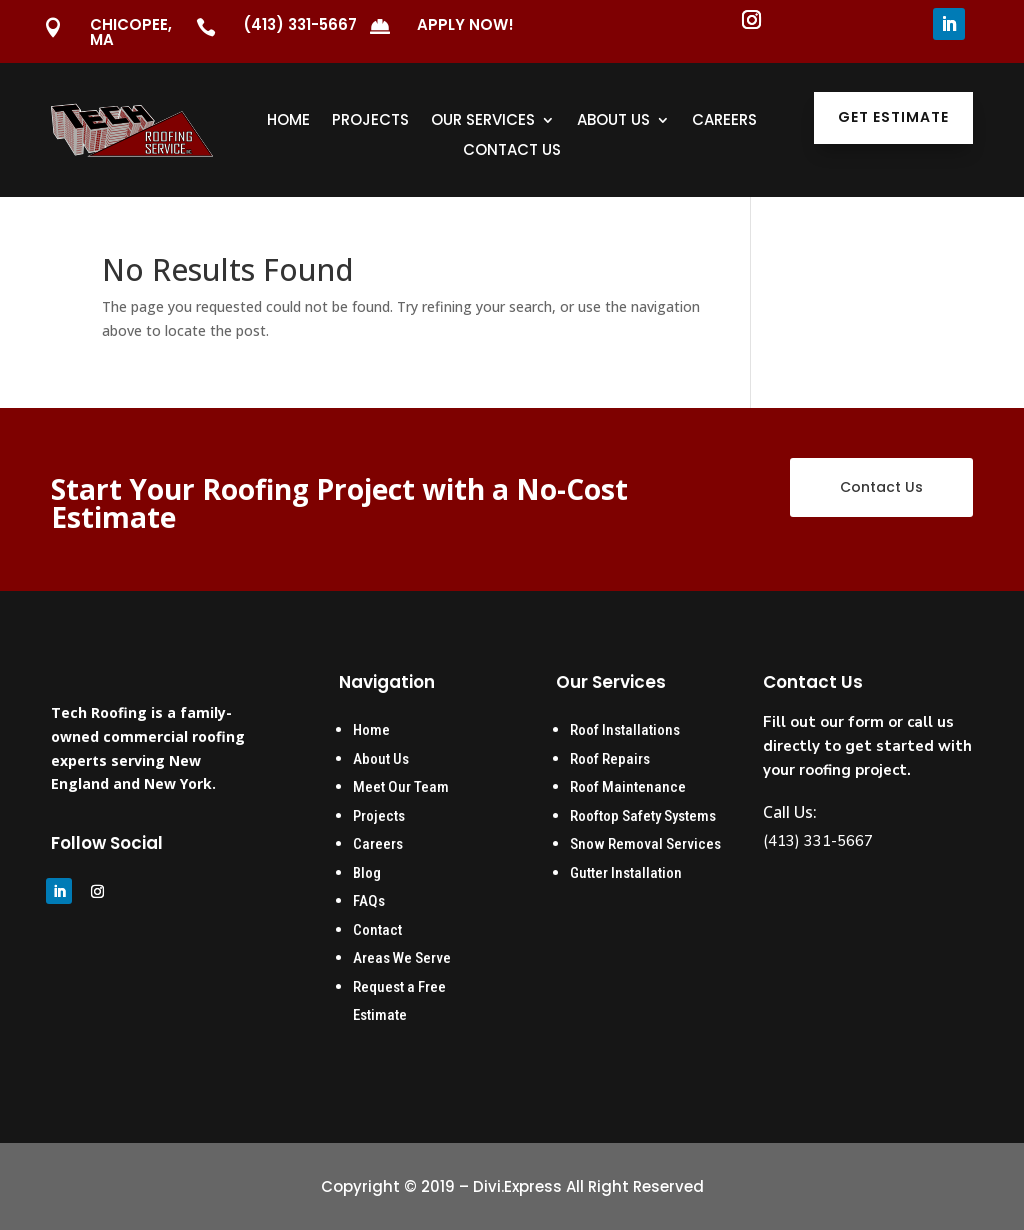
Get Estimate (893, 117)
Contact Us (512, 151)
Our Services (483, 121)
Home (288, 121)
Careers (724, 121)
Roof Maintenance (628, 787)
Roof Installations (625, 730)
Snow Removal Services (645, 844)
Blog (367, 873)
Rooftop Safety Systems (643, 816)
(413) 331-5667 (300, 24)
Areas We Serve (402, 958)
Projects (370, 121)
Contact (377, 930)
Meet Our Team (401, 787)
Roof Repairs (610, 759)
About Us (613, 121)
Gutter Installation (627, 873)
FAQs (369, 901)
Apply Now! (465, 24)
